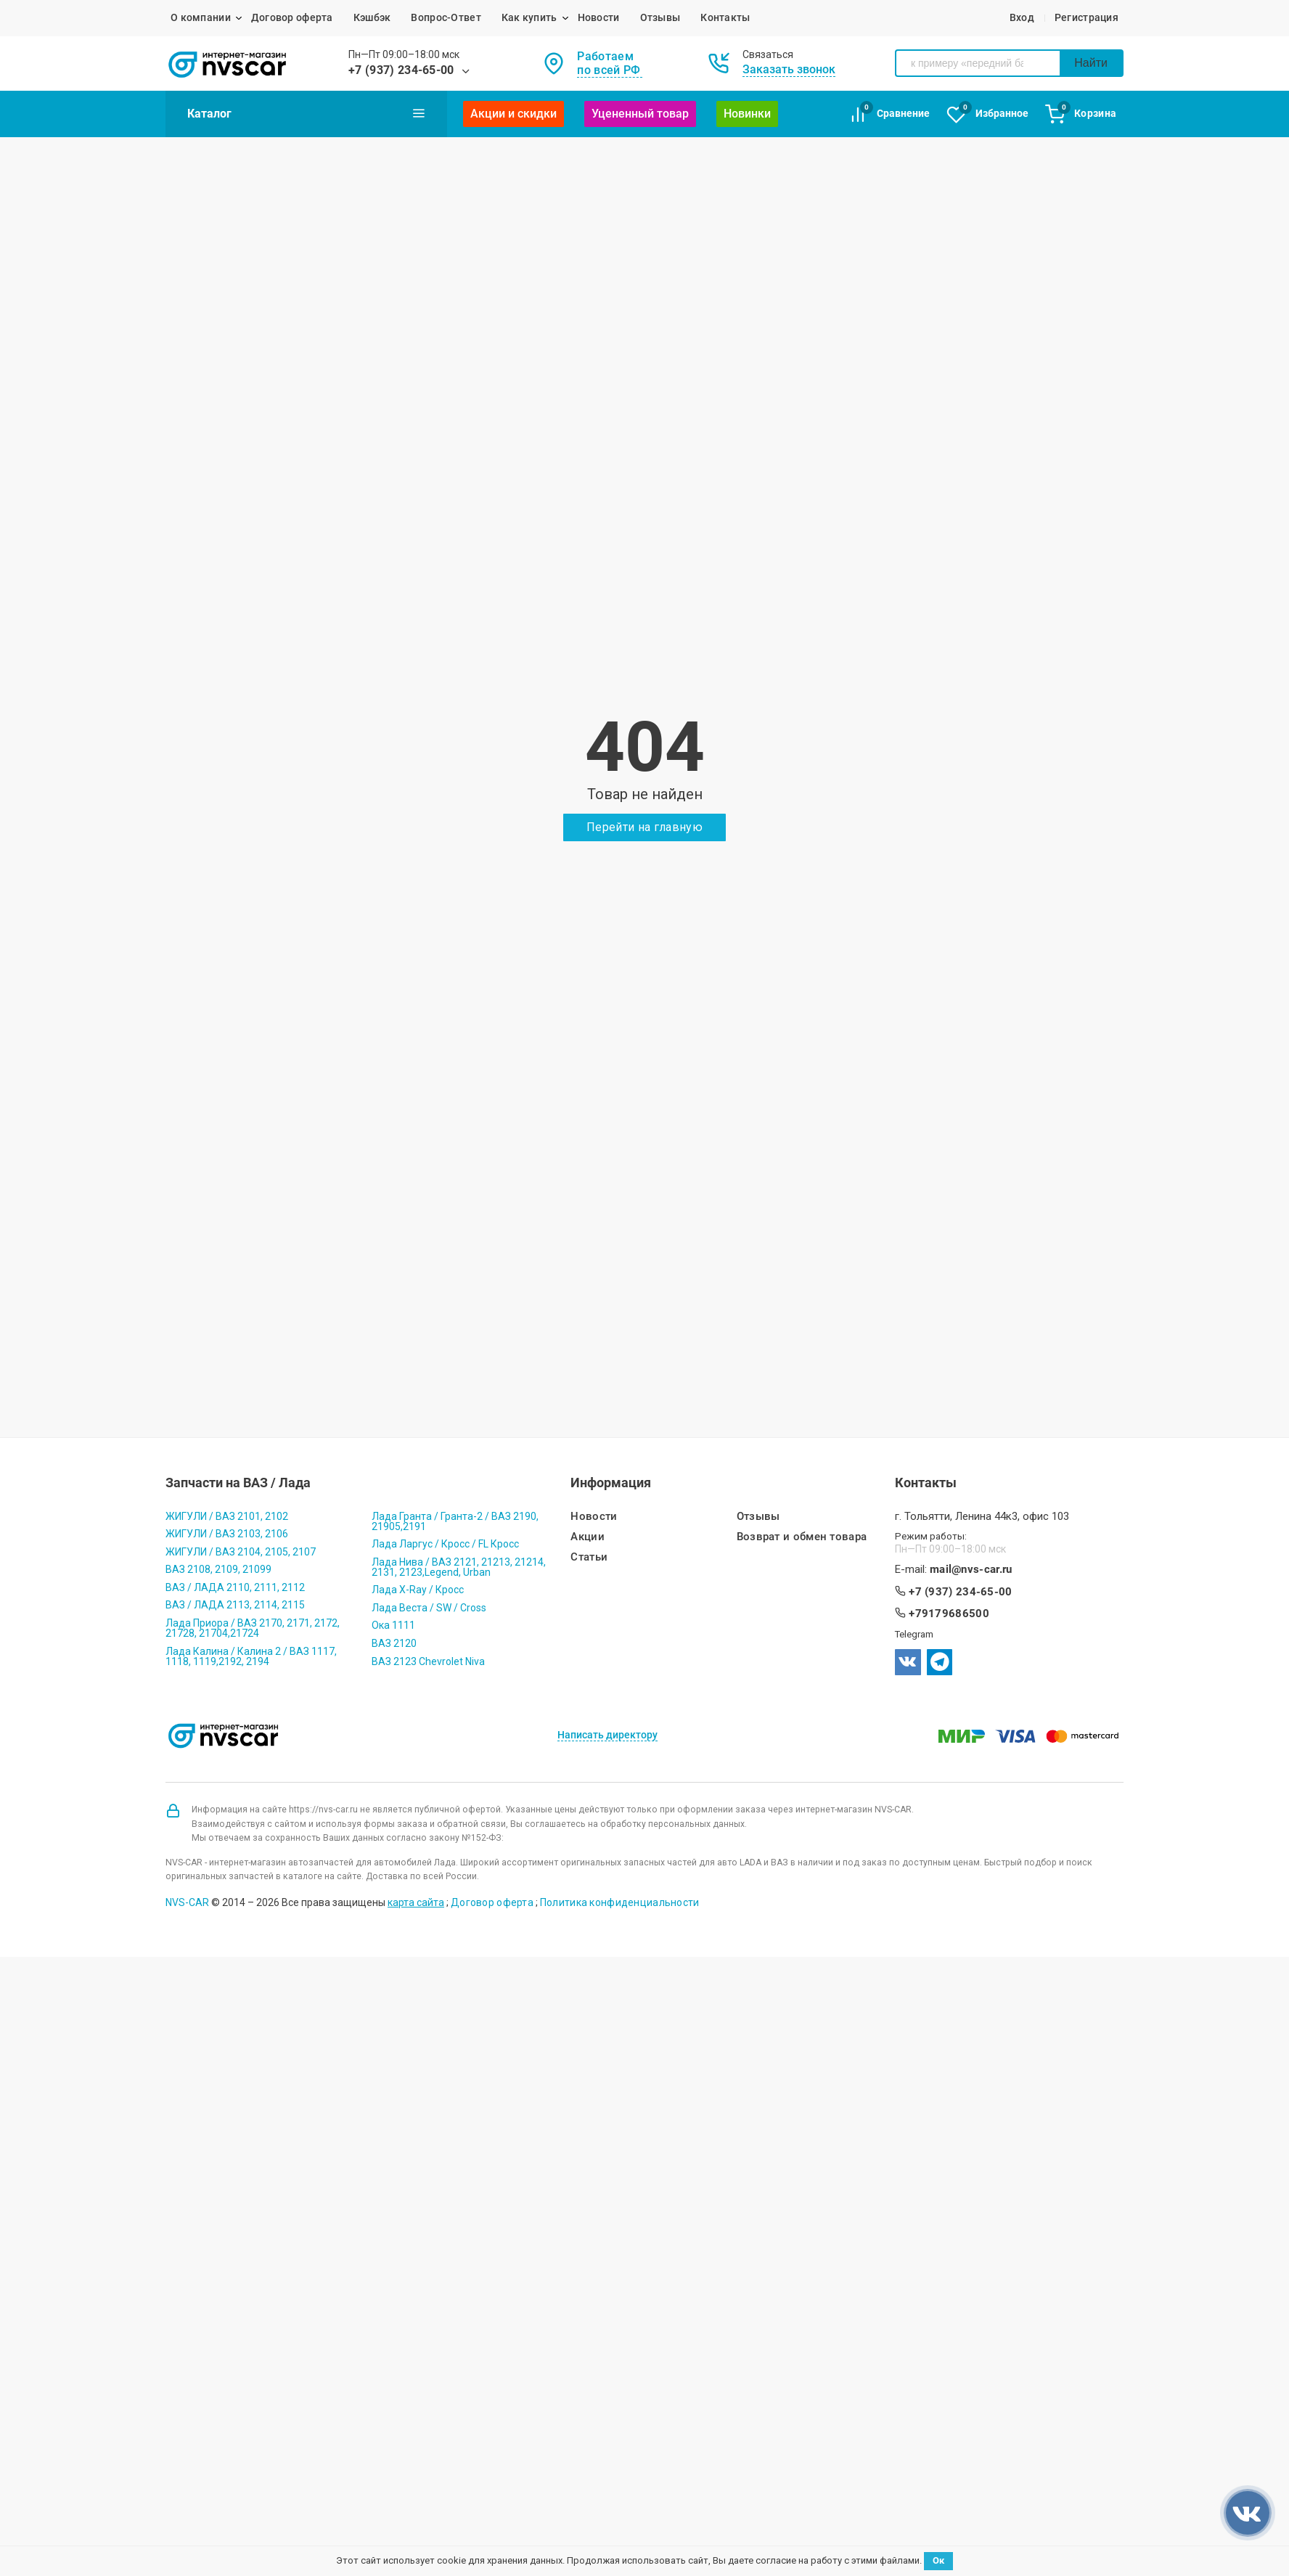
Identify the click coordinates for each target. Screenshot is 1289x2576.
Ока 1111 (393, 1625)
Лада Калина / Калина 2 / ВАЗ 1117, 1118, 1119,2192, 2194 (251, 1656)
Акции (587, 1537)
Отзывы (660, 17)
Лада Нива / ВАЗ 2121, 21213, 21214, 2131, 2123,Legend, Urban (459, 1567)
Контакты (725, 17)
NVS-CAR (187, 1902)
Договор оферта (292, 17)
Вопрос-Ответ (445, 17)
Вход (1022, 17)
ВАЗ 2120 (394, 1643)
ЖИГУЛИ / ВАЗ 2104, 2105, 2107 (240, 1552)
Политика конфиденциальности (620, 1902)
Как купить (529, 17)
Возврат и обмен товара (802, 1537)
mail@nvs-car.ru (971, 1569)
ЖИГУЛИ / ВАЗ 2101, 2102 (226, 1516)
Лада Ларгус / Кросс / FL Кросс (445, 1544)
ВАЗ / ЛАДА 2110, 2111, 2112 (235, 1587)
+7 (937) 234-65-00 (401, 70)
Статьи (588, 1557)
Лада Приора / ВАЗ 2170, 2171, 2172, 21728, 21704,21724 (252, 1628)
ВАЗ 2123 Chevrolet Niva (428, 1661)
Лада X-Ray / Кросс (418, 1590)
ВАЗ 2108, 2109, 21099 (218, 1569)
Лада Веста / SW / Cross (429, 1608)
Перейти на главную (644, 827)
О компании (201, 17)
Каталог (306, 113)
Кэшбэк (372, 17)
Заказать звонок (788, 69)
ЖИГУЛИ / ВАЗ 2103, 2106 (226, 1534)
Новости (599, 17)
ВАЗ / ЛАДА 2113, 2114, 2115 (235, 1605)
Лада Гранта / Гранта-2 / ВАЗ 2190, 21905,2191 (455, 1521)
